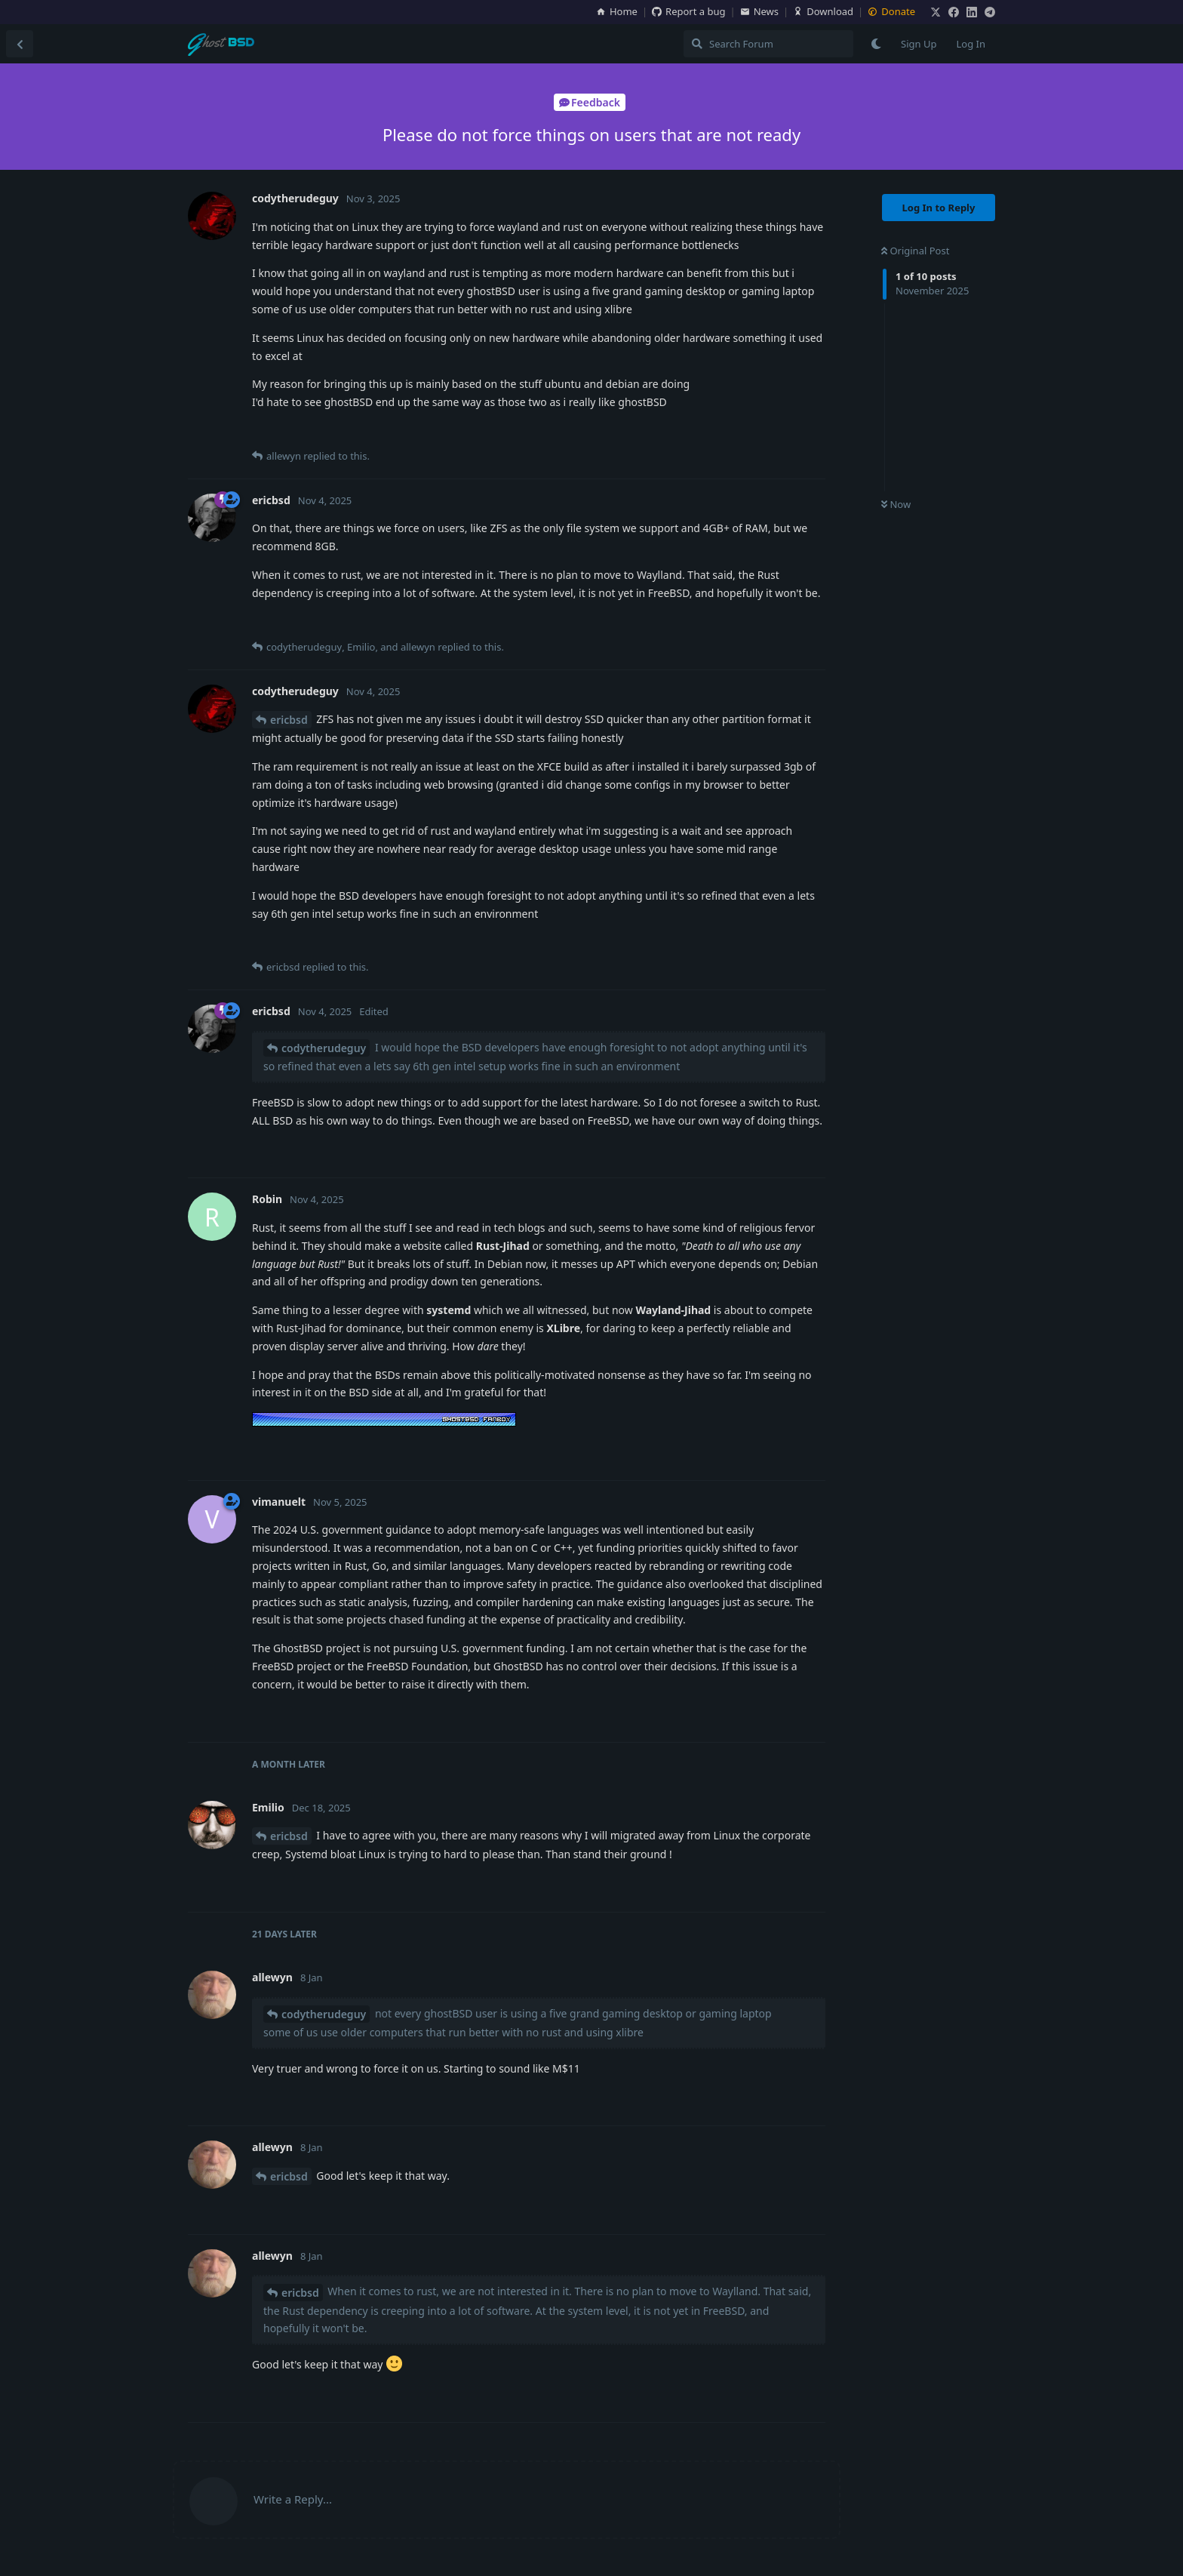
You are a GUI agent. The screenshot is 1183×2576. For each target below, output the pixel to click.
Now (896, 504)
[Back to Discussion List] (19, 43)
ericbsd (289, 719)
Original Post (915, 250)
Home (617, 11)
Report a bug (688, 11)
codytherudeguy (323, 1048)
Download (823, 11)
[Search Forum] (768, 43)
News (759, 11)
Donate (891, 11)
